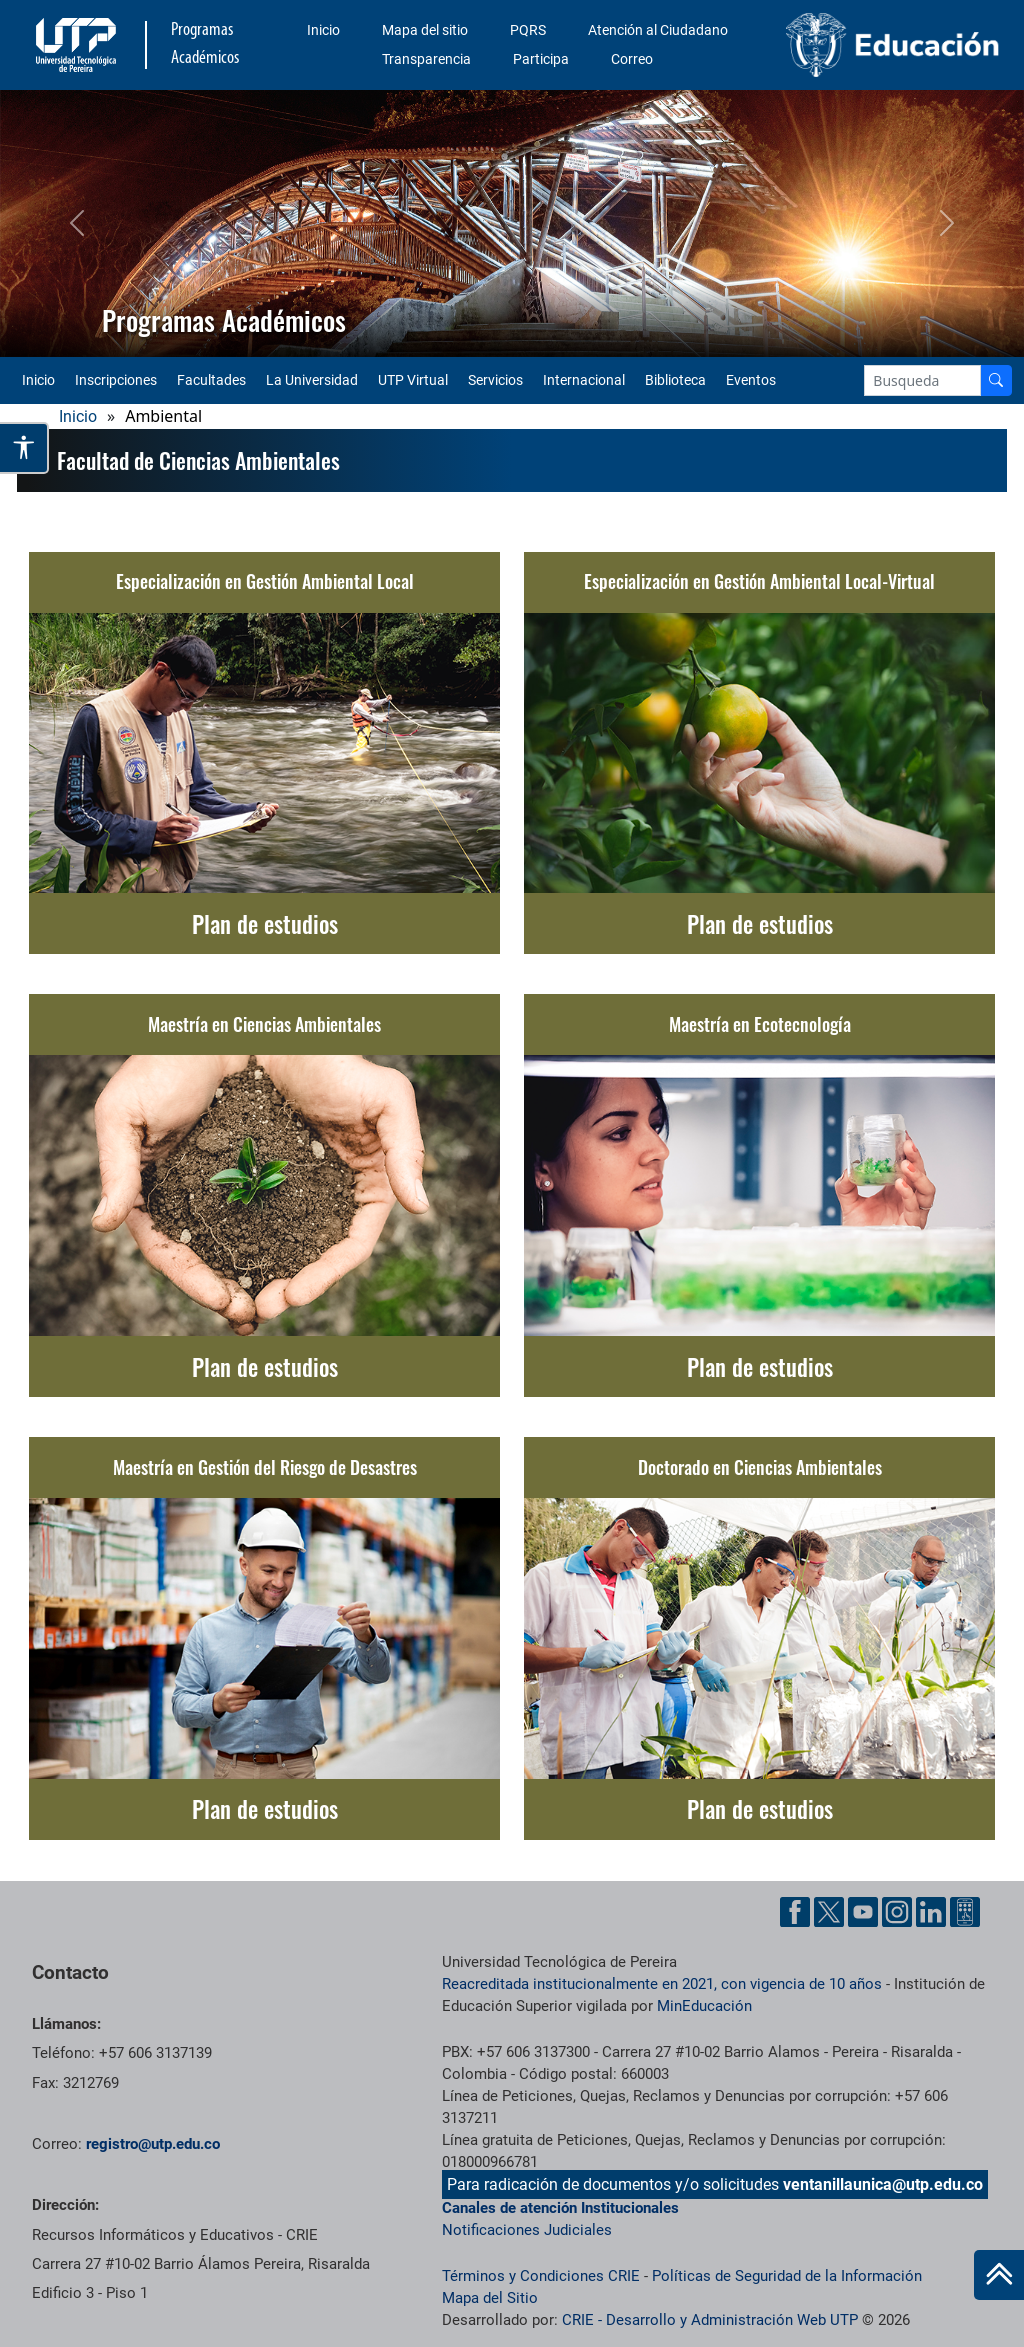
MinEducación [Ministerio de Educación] (704, 2006)
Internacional (584, 380)
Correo (632, 59)
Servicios (495, 380)
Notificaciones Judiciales (527, 2230)
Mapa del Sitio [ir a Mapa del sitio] (490, 2298)
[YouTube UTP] (863, 1912)
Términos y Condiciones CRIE (541, 2276)
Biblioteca (675, 380)
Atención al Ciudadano (658, 30)
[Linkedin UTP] (931, 1912)
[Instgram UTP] (897, 1912)
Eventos (751, 380)
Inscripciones (116, 380)
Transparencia (426, 59)
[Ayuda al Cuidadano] (965, 1912)
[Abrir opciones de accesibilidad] (24, 447)
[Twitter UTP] (829, 1912)
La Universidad (312, 380)
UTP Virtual (413, 380)
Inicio (323, 30)
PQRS (528, 30)
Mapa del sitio (425, 30)
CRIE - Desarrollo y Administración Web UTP (710, 2320)
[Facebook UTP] (795, 1912)
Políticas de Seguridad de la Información (787, 2276)
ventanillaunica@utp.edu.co (883, 2184)
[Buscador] (996, 380)
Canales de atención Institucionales (560, 2208)
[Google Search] (922, 380)
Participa (541, 59)
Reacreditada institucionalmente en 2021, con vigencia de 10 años (662, 1984)
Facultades (211, 380)
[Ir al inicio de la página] (999, 2275)
